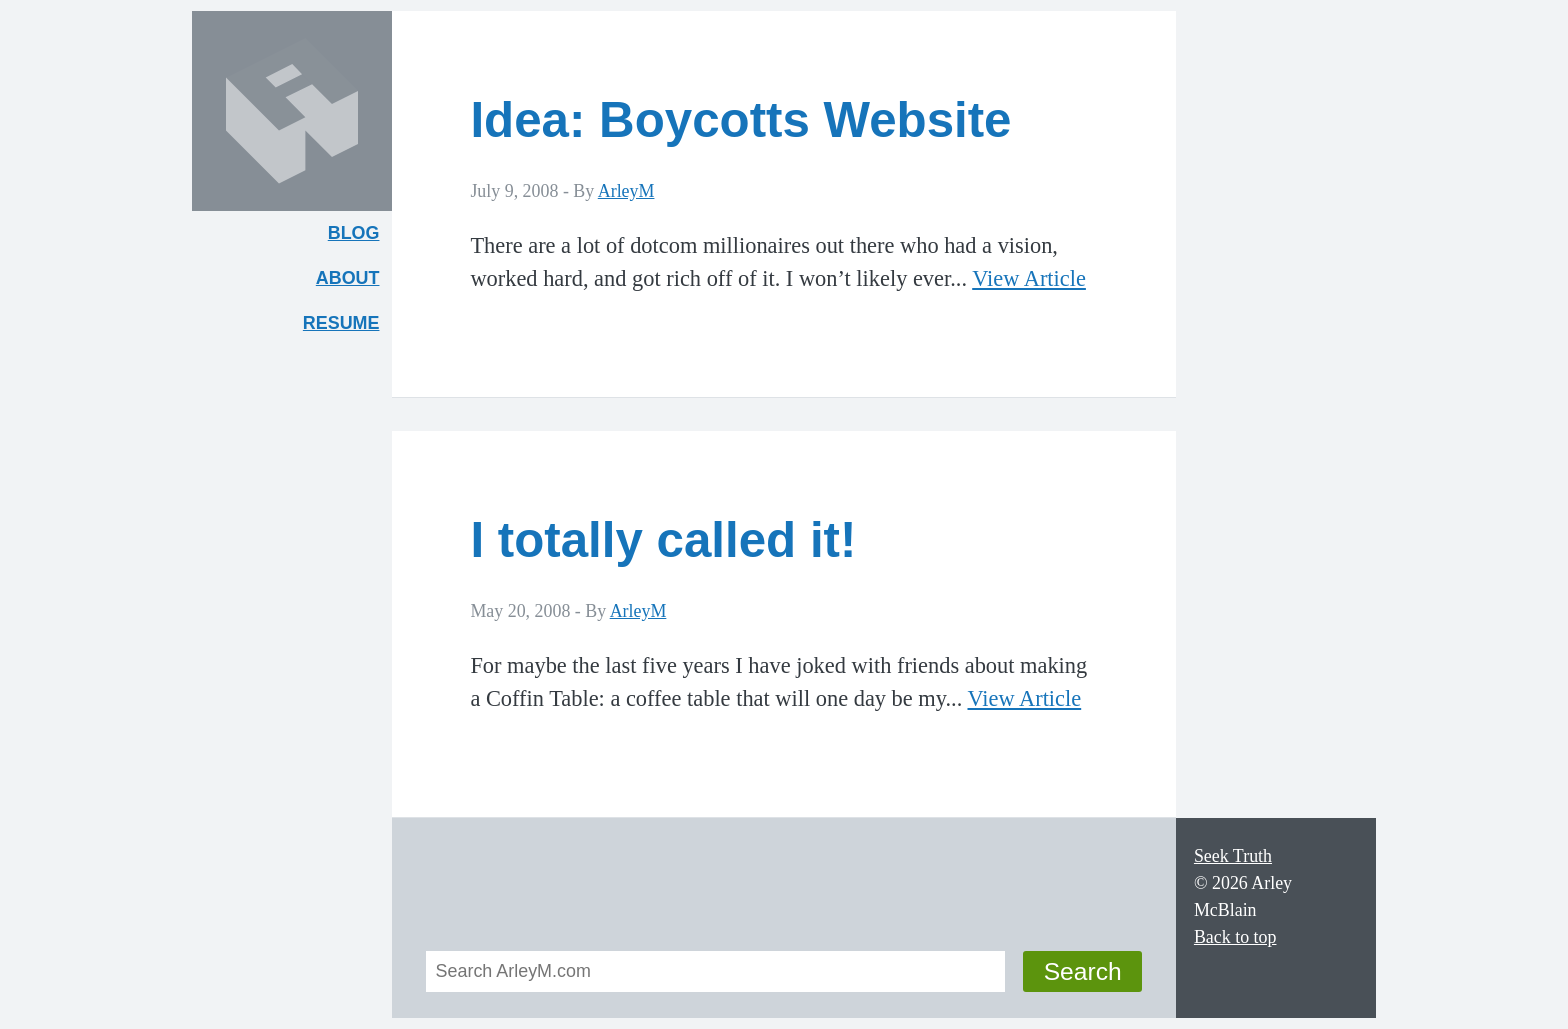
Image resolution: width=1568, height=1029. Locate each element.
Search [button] (1083, 971)
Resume (341, 323)
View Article (1029, 278)
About (354, 282)
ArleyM (626, 191)
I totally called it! (663, 539)
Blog (354, 233)
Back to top (1235, 937)
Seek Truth (1233, 856)
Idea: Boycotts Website (740, 119)
